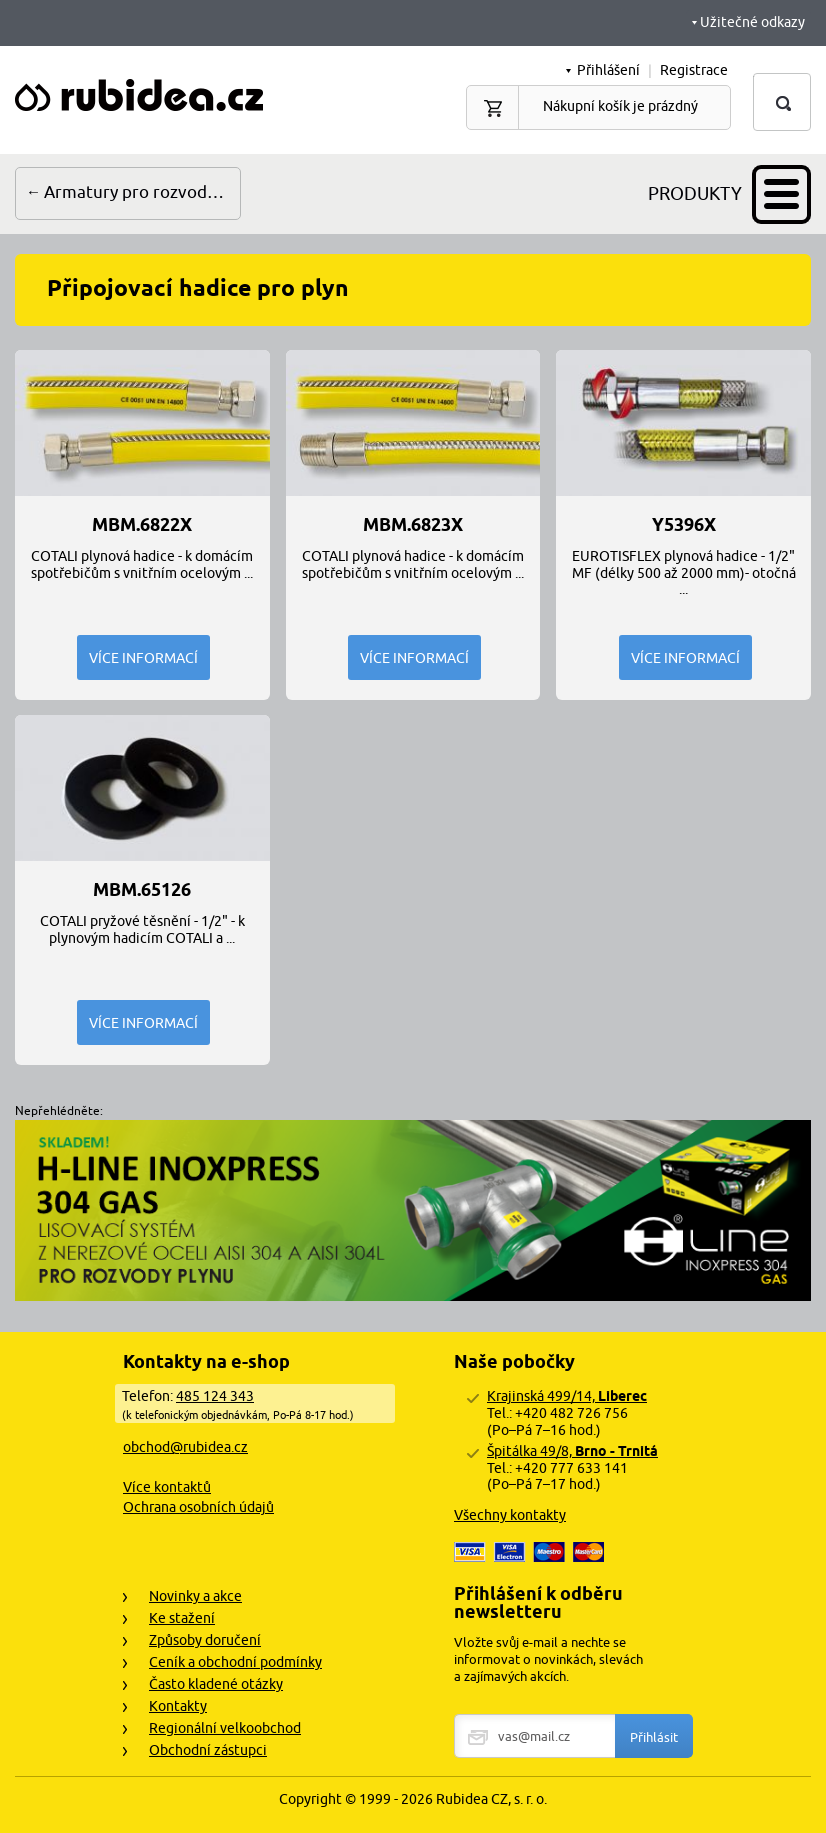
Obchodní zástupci (208, 1750)
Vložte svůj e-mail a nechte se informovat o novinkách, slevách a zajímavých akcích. (548, 1659)
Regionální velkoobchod (225, 1728)
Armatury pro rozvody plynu (142, 192)
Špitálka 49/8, (572, 1451)
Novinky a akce (195, 1596)
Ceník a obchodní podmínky (235, 1662)
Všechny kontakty (510, 1515)
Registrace (694, 70)
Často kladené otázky (216, 1684)
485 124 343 (215, 1396)
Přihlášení (608, 70)
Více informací (143, 658)
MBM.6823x (413, 525)
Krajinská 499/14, (567, 1396)
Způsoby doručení (205, 1640)
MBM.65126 (142, 890)
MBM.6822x (142, 525)
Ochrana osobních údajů (198, 1507)
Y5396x (684, 525)
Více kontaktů (167, 1487)
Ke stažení (182, 1618)
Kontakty (178, 1706)
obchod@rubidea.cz (185, 1447)
